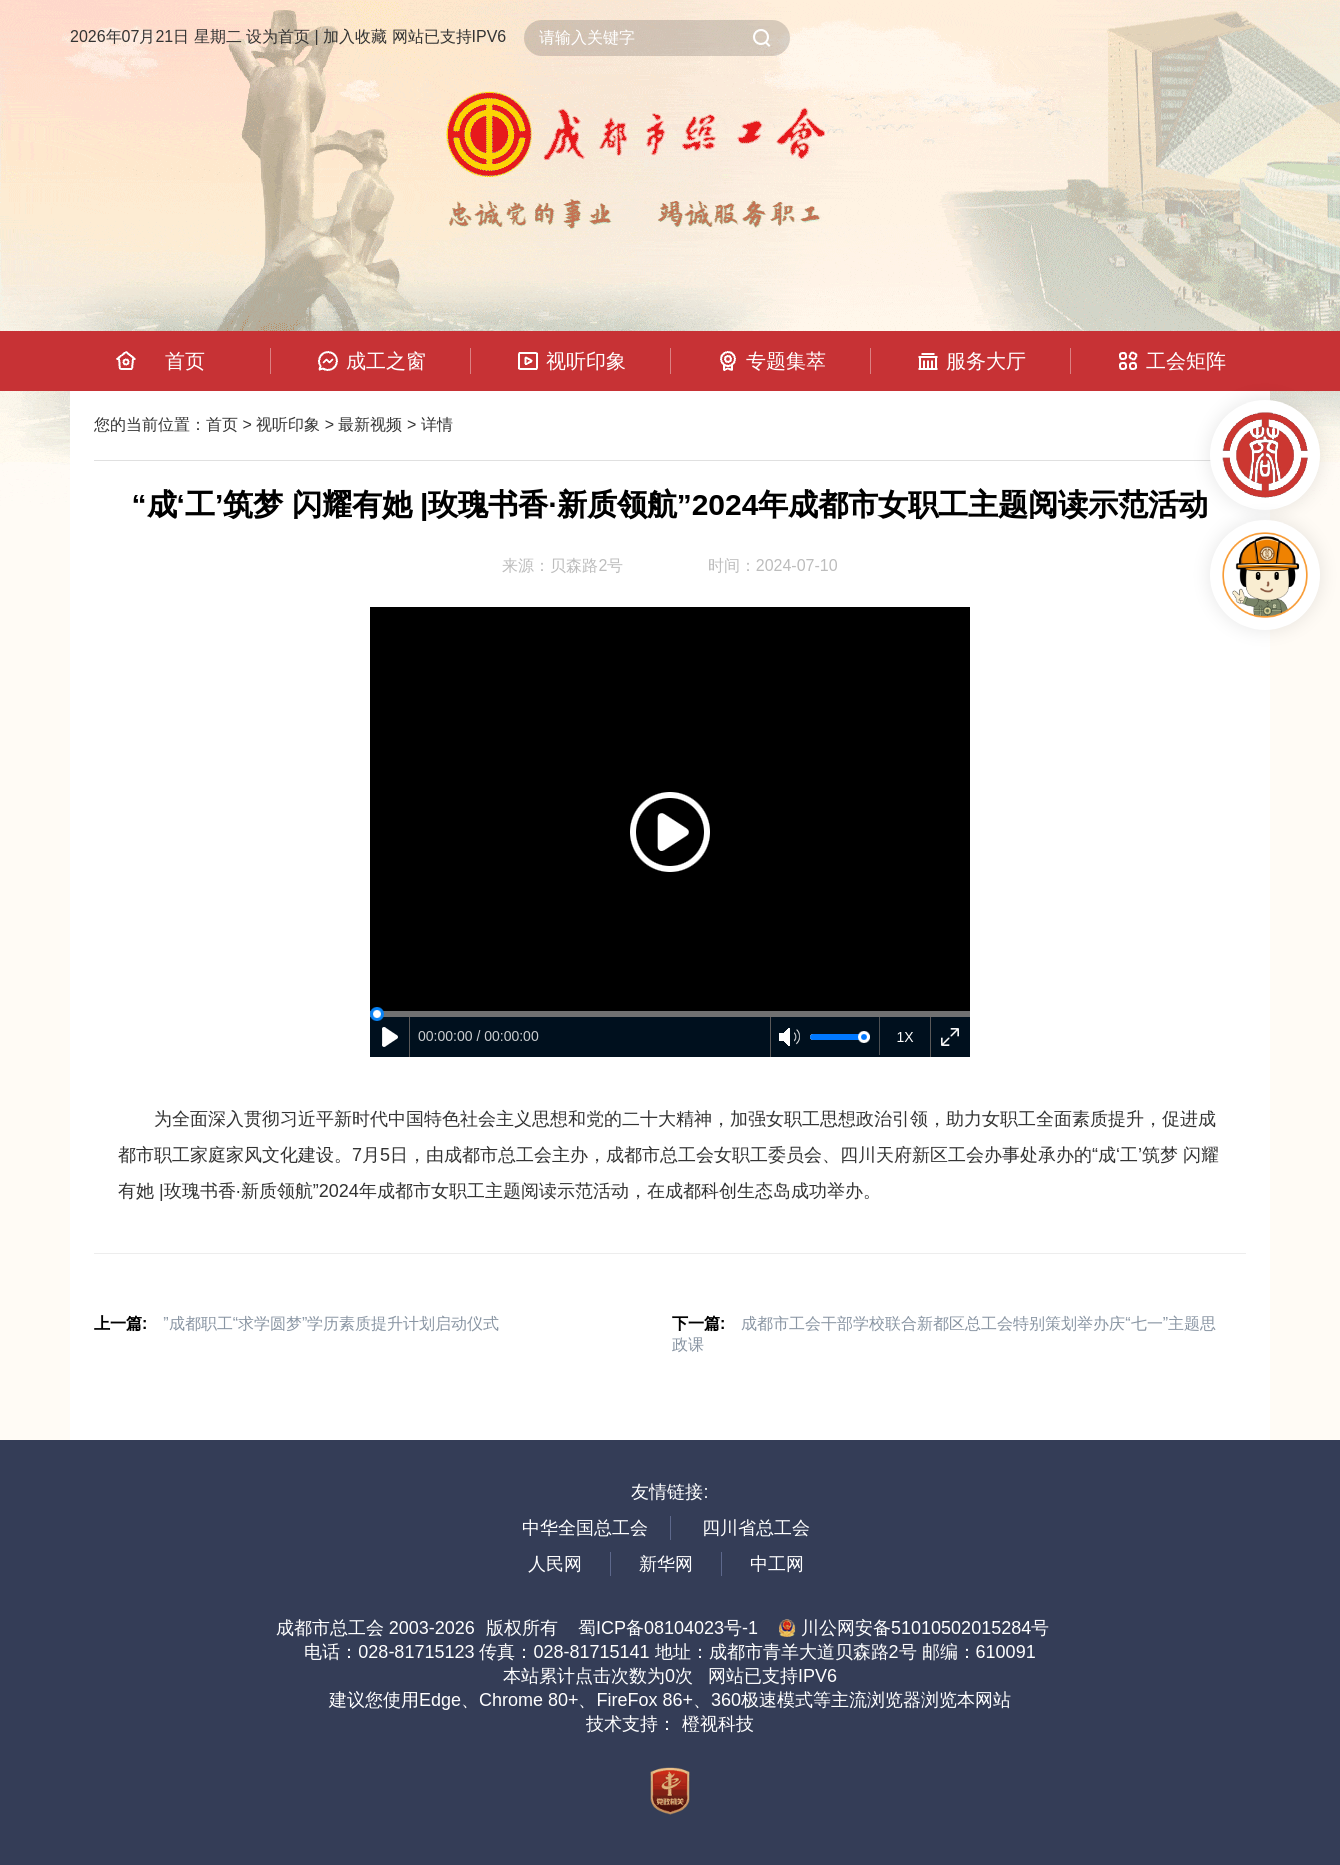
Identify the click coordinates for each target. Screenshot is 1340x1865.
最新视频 (370, 424)
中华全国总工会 (585, 1528)
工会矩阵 (1186, 361)
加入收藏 (355, 36)
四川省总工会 (756, 1528)
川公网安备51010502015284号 (913, 1628)
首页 (185, 361)
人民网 (555, 1564)
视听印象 (586, 361)
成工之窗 (386, 361)
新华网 (666, 1564)
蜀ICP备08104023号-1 (668, 1628)
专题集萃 (786, 361)
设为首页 (278, 36)
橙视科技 (718, 1724)
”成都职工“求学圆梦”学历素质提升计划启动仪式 (331, 1323)
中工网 (777, 1564)
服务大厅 (986, 361)
